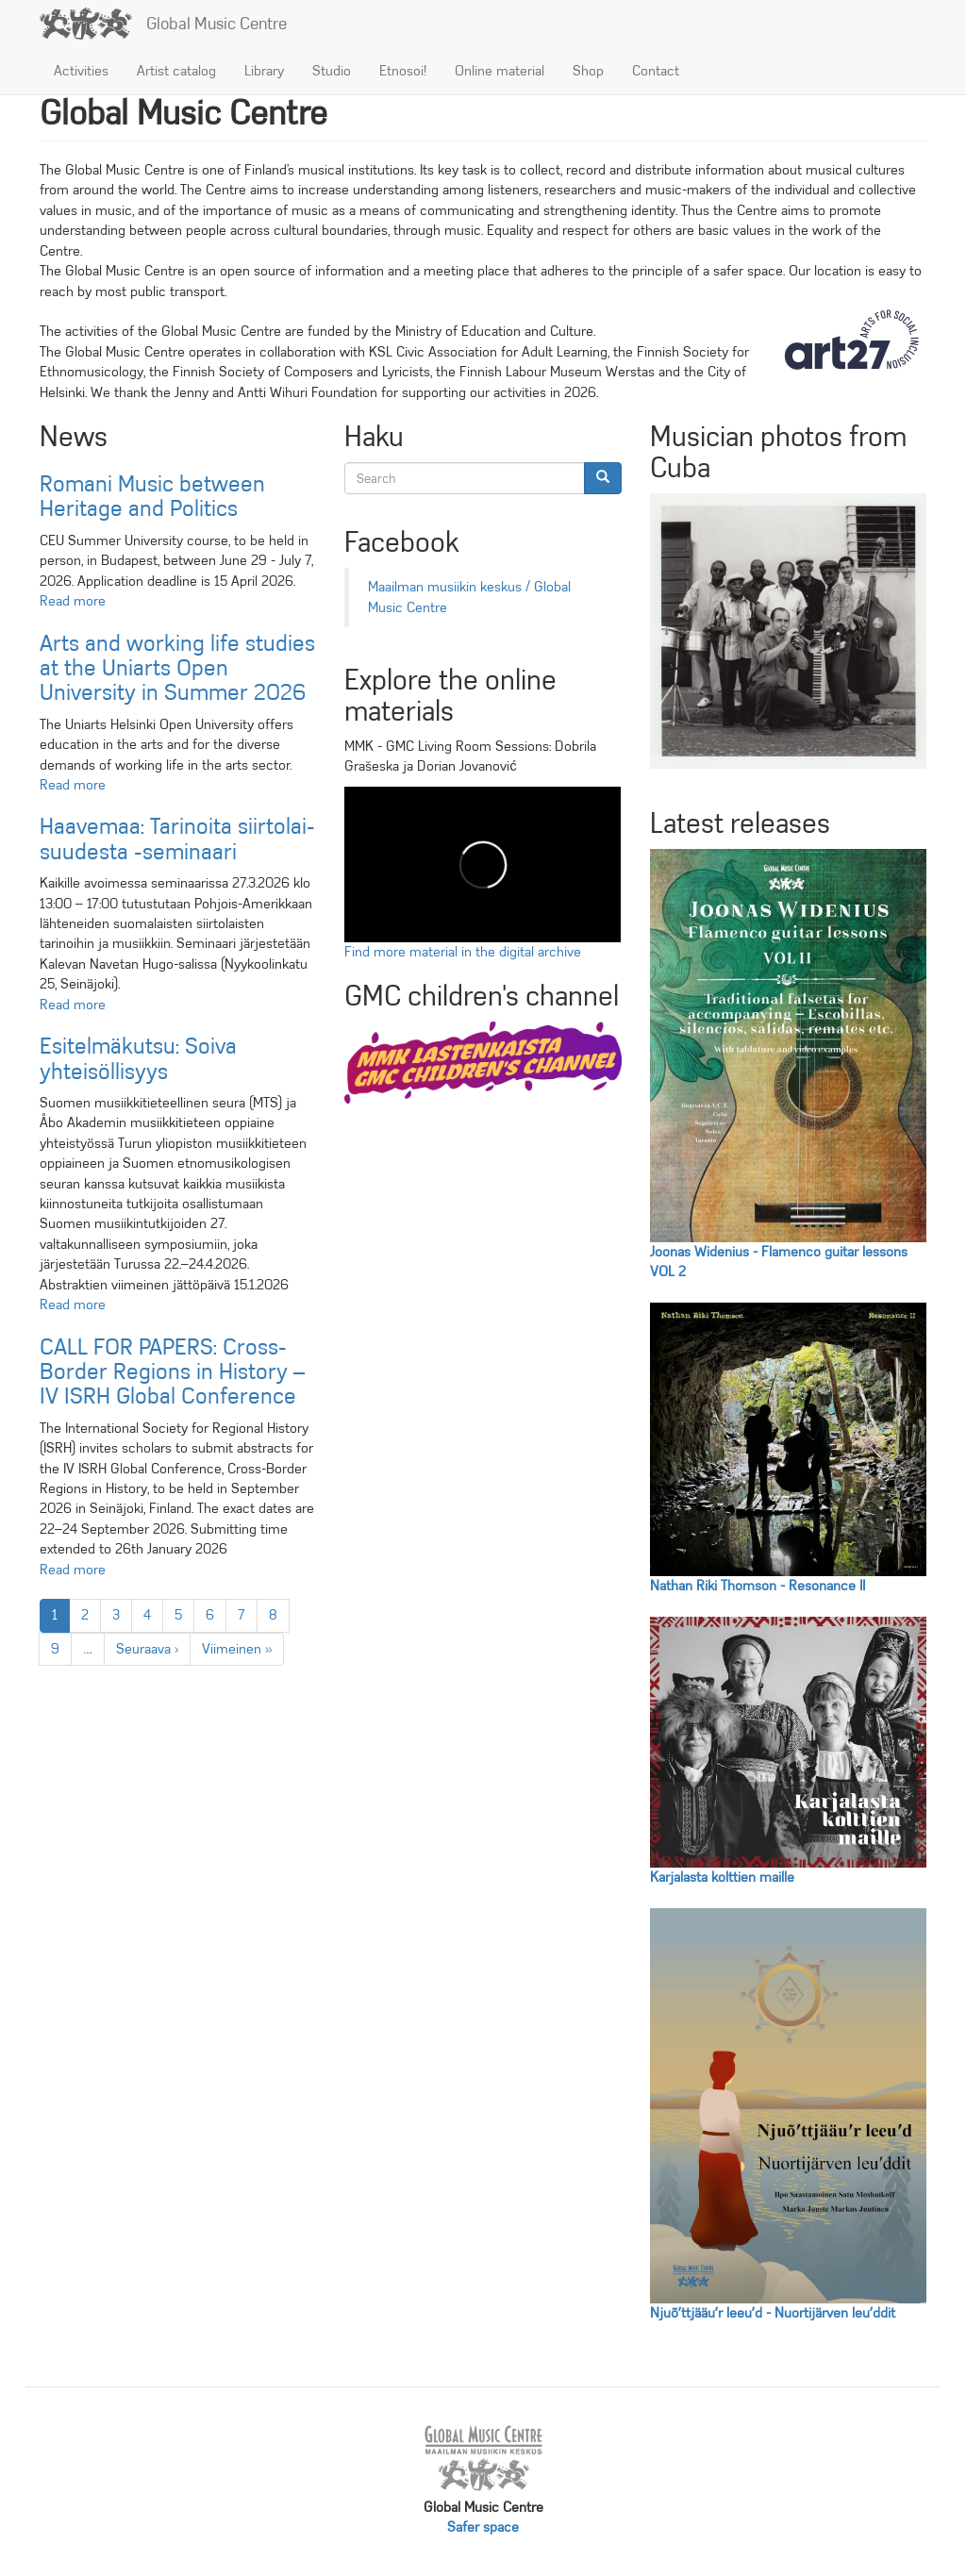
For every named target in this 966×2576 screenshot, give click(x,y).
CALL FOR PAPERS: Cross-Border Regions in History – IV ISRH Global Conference (172, 1372)
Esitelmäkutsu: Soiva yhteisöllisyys (138, 1058)
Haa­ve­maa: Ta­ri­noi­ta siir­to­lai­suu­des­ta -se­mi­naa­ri (177, 838)
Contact (655, 70)
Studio (331, 70)
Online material (499, 70)
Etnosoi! (402, 70)
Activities (81, 70)
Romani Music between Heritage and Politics (152, 496)
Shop (588, 70)
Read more (73, 600)
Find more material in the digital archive (462, 951)
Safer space (483, 2526)
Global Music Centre (216, 23)
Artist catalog (176, 70)
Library (264, 70)
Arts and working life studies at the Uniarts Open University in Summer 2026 (177, 668)
